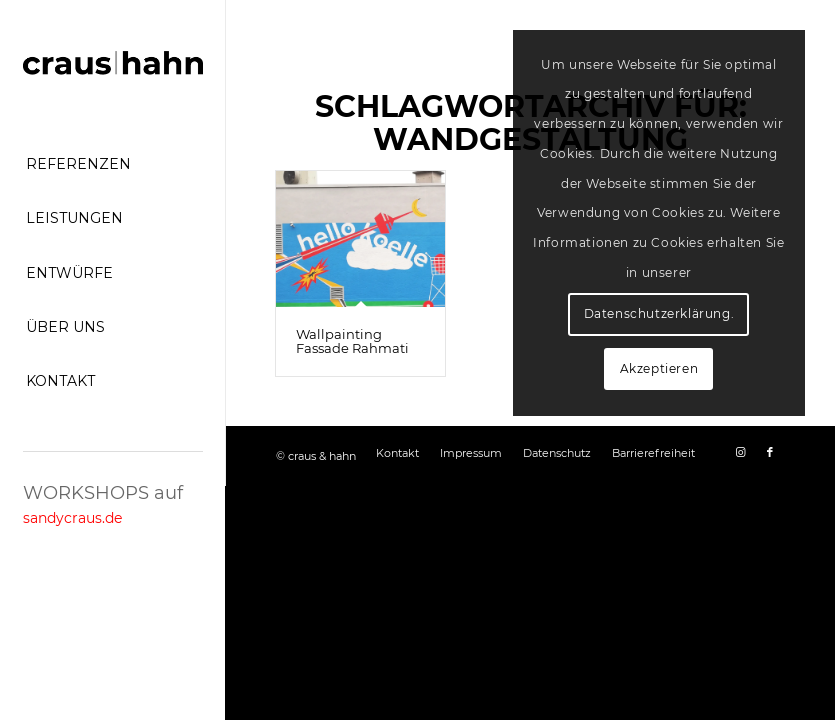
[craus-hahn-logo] (113, 64)
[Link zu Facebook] (770, 452)
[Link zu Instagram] (740, 452)
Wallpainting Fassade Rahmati (352, 341)
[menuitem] (113, 165)
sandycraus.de (72, 518)
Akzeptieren (659, 368)
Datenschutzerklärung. (659, 313)
